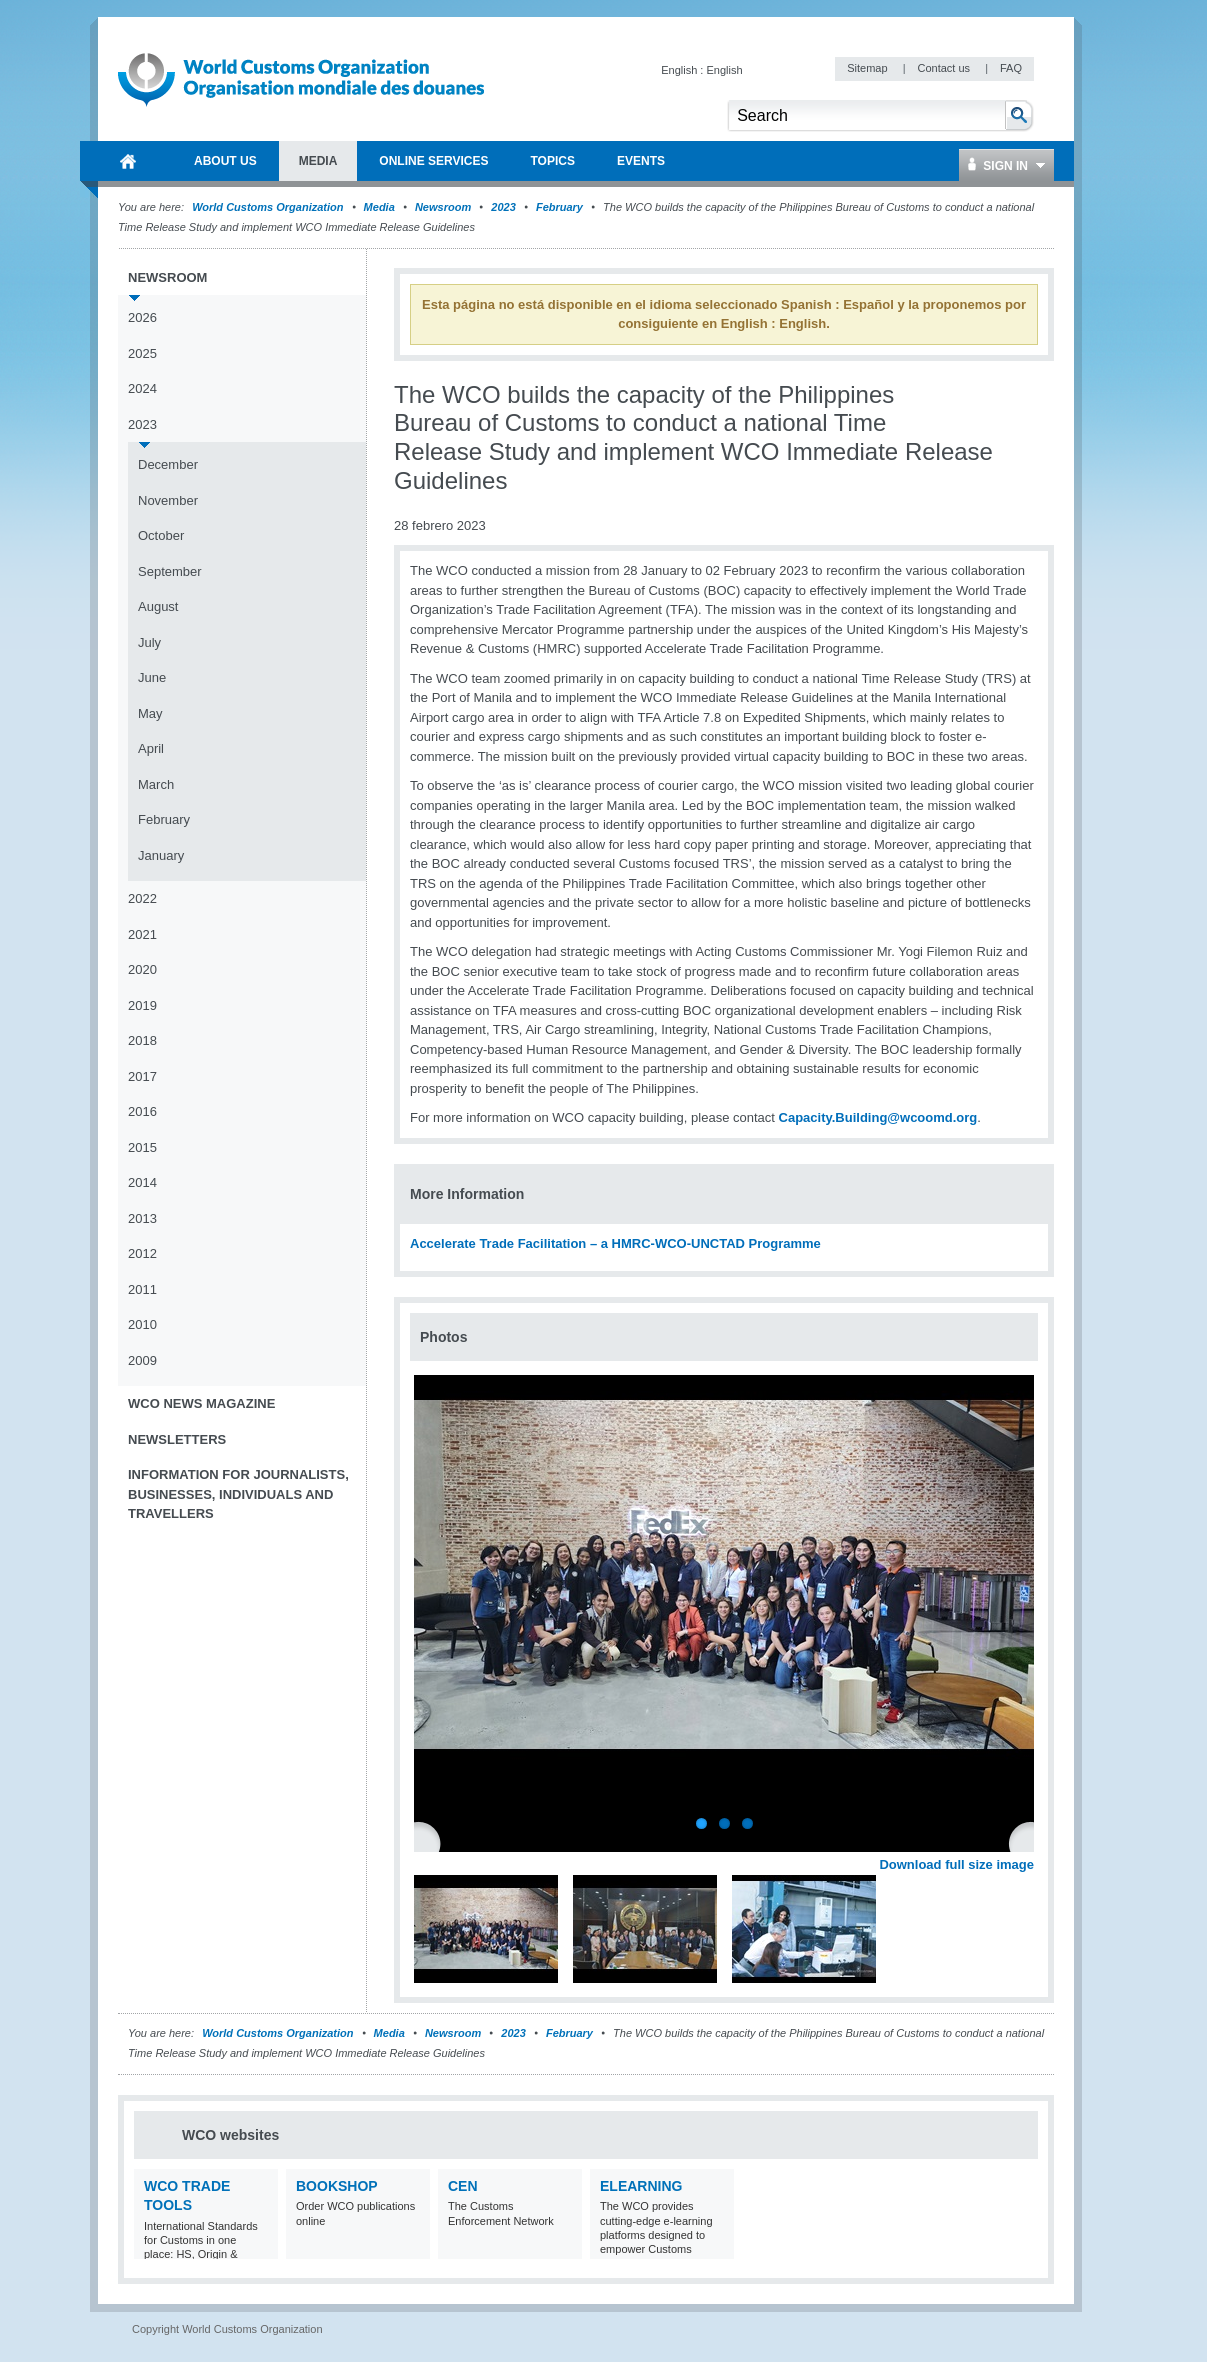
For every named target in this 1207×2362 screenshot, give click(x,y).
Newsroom (443, 207)
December (168, 464)
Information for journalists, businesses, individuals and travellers (238, 1494)
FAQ (1011, 68)
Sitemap (868, 68)
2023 (503, 207)
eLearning (641, 2186)
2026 (142, 317)
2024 (142, 388)
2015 (142, 1147)
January (161, 855)
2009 (142, 1360)
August (158, 606)
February (559, 207)
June (152, 677)
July (149, 642)
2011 (142, 1289)
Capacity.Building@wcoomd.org (878, 1117)
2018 (142, 1040)
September (170, 571)
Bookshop (337, 2186)
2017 (142, 1076)
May (150, 713)
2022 (142, 898)
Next (1030, 1842)
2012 (142, 1253)
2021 (142, 934)
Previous (431, 1842)
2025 (142, 353)
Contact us (945, 68)
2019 (142, 1005)
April (151, 748)
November (168, 500)
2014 (142, 1182)
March (156, 784)
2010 (142, 1324)
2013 (142, 1218)
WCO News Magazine (201, 1403)
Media (379, 207)
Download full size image (956, 1864)
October (161, 535)
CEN (463, 2186)
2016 (142, 1111)
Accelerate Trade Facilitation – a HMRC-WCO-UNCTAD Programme (615, 1243)
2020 (142, 969)
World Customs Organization (269, 207)
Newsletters (177, 1439)
